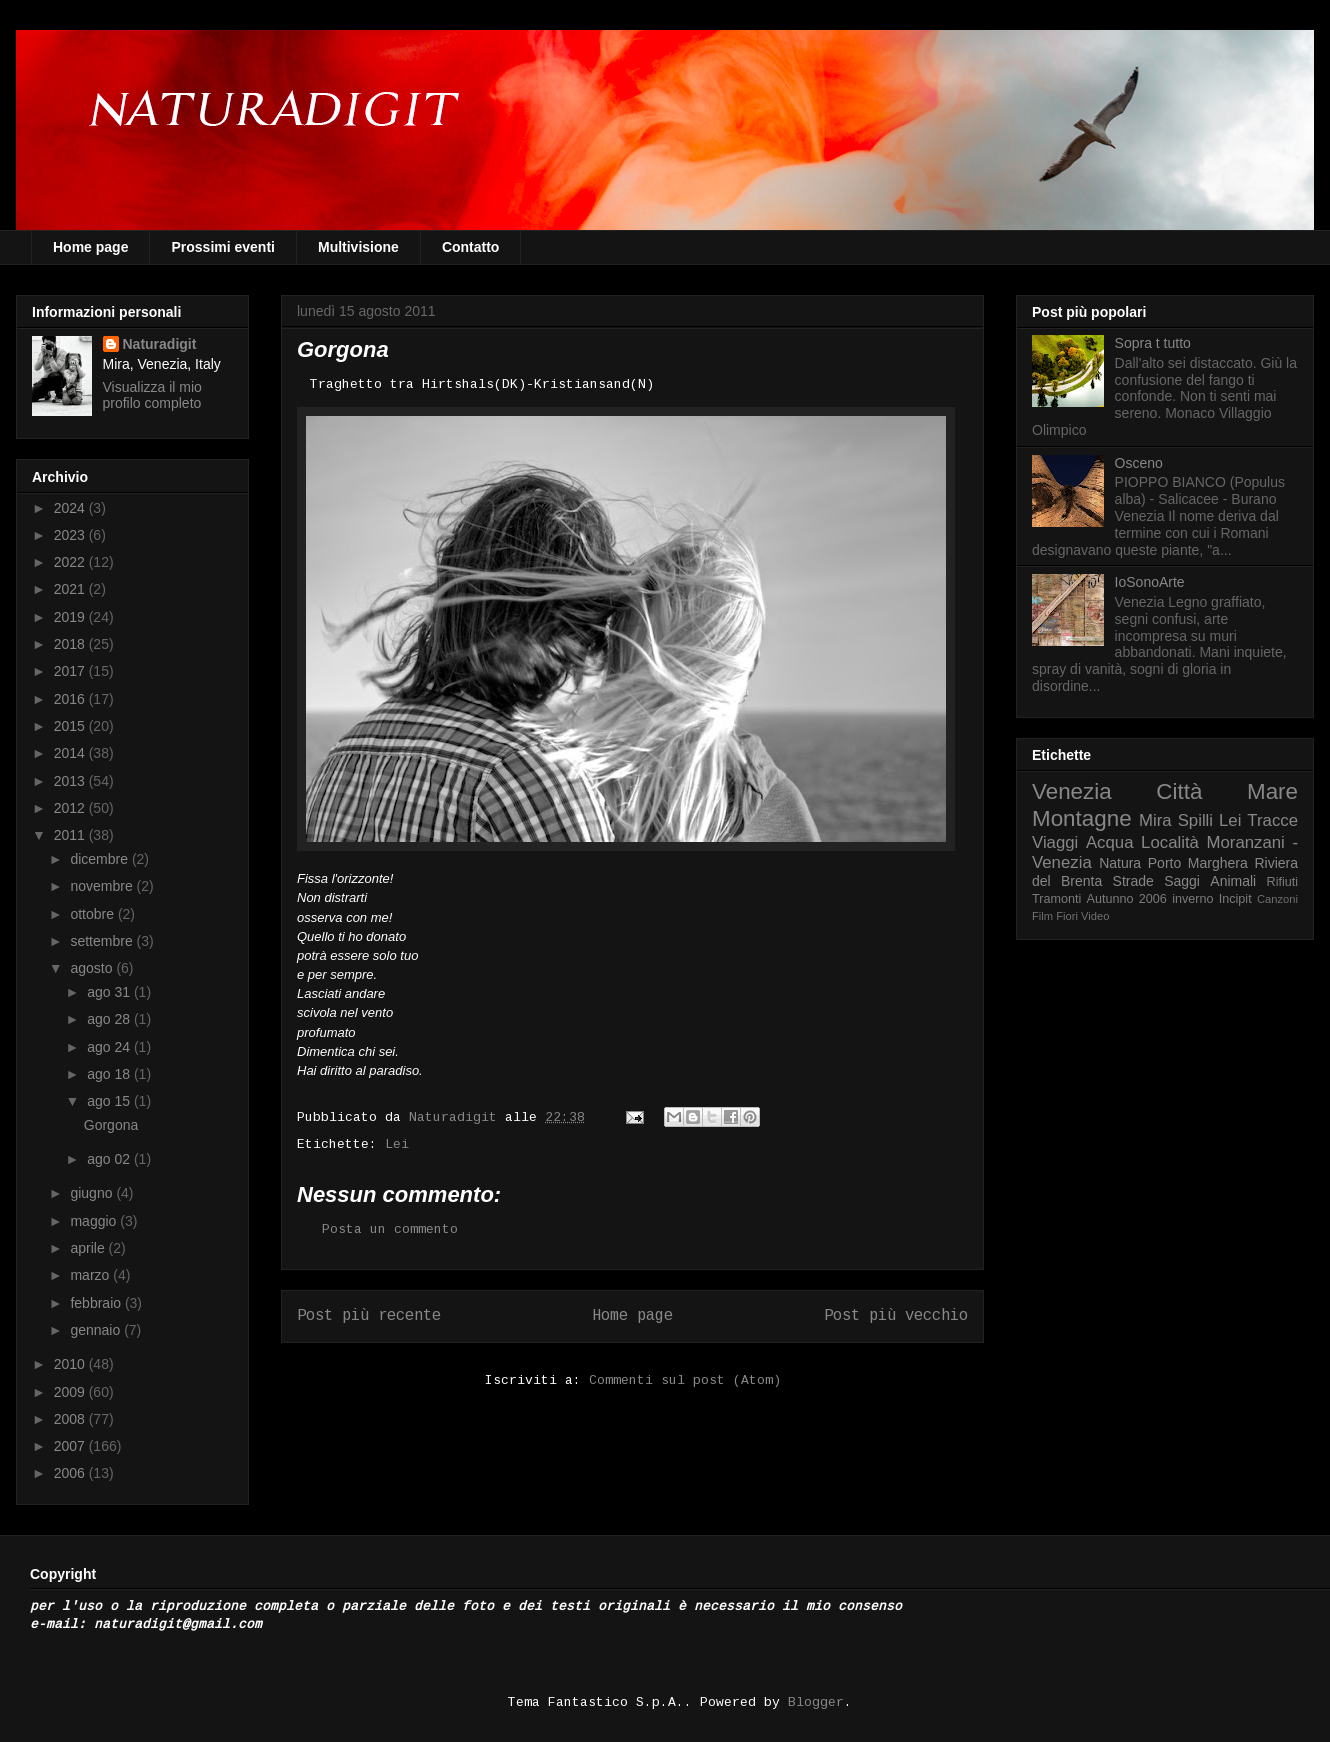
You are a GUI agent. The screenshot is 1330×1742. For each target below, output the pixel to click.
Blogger (816, 1702)
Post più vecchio (896, 1316)
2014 (71, 753)
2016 (71, 699)
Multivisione (358, 247)
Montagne (1082, 818)
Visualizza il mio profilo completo (152, 395)
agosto (93, 968)
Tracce (1272, 820)
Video (1095, 916)
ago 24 (110, 1047)
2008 (71, 1419)
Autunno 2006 (1127, 899)
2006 (71, 1473)
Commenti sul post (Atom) (685, 1380)
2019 (71, 617)
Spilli (1195, 820)
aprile (89, 1248)
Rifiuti (1283, 882)
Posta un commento (390, 1229)
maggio (95, 1221)
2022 (71, 562)
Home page (90, 247)
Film (1042, 916)
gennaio (97, 1330)
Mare (1272, 791)
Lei (397, 1144)
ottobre (93, 914)
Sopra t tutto (1153, 343)
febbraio (97, 1303)
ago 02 (110, 1159)
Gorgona (111, 1125)
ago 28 (110, 1019)
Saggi (1182, 881)
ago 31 (110, 992)
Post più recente (369, 1316)
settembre (103, 941)
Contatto (471, 247)
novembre (103, 886)
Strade (1133, 881)
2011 (71, 835)
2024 (71, 508)
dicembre (100, 859)
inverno (1192, 899)
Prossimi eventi (223, 247)
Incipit (1235, 899)
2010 (71, 1364)
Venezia (1072, 791)
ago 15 (110, 1101)
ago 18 (110, 1074)
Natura (1120, 863)
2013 (71, 781)
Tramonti (1056, 899)
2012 (71, 808)
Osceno (1139, 463)
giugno (93, 1193)
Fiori (1067, 916)
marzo (91, 1275)
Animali (1233, 881)
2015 (71, 726)
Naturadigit (457, 1117)
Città (1179, 791)
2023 (71, 535)
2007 (71, 1446)
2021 (71, 589)
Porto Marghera (1198, 863)
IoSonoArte (1150, 582)
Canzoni (1277, 899)
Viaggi (1055, 842)
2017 (71, 671)
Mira (1155, 820)
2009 (71, 1392)
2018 (71, 644)
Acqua (1110, 842)
